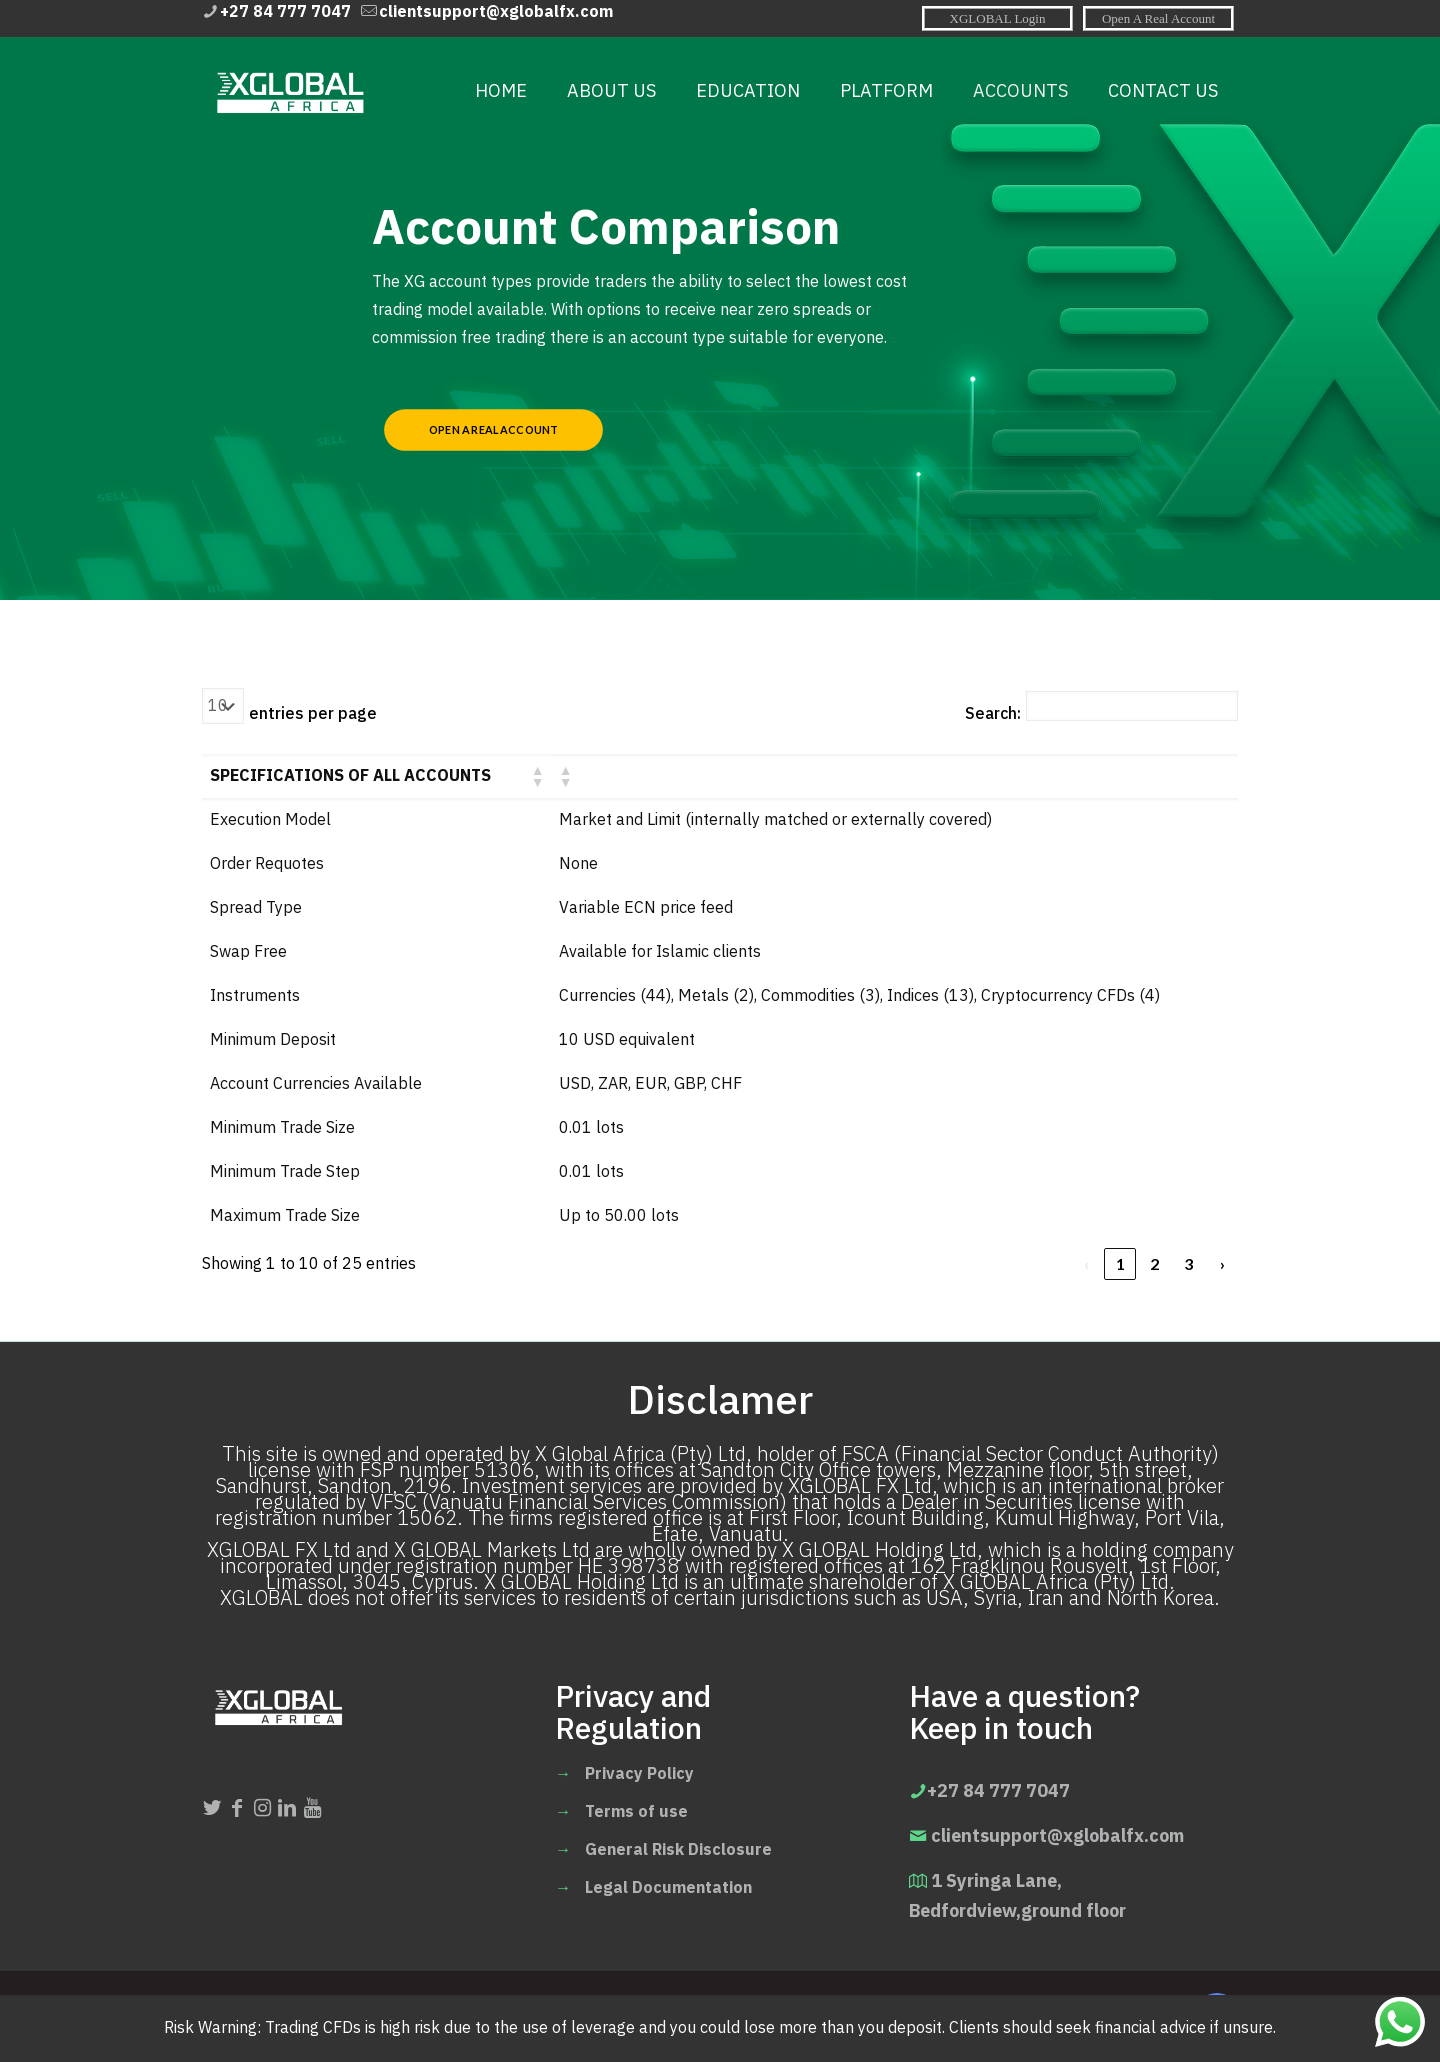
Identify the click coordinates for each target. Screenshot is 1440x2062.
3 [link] (1188, 1263)
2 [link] (1154, 1263)
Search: (993, 714)
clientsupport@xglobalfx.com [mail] (496, 12)
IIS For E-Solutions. (741, 2016)
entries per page (313, 714)
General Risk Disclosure (678, 1850)
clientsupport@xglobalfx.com (1057, 1835)
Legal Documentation (668, 1888)
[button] (537, 776)
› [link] (1222, 1263)
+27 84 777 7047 (998, 1790)
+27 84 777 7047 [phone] (285, 12)
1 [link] (1120, 1263)
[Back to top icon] (1217, 2014)
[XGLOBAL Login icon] (997, 18)
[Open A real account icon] (1158, 18)
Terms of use (636, 1812)
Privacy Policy (639, 1774)
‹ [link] (1086, 1263)
